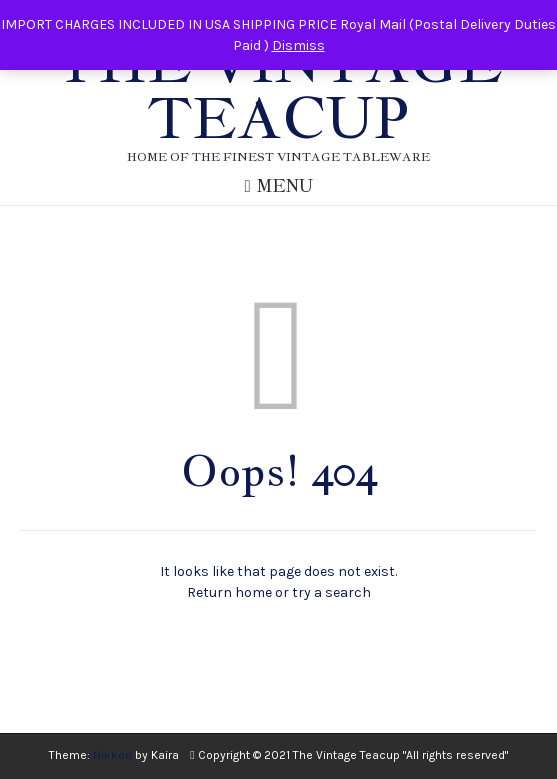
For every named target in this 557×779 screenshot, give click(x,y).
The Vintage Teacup (278, 90)
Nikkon (112, 755)
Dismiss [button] (298, 45)
